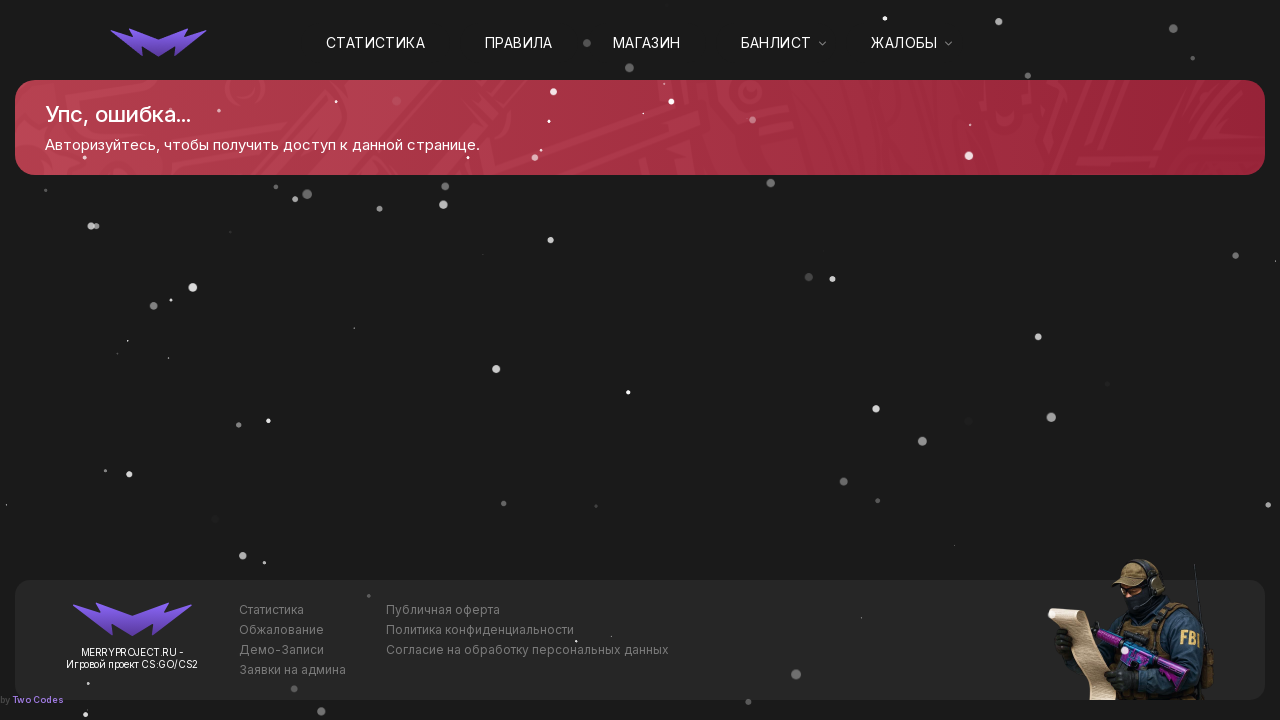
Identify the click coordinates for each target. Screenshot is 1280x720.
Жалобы (904, 42)
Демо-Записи (281, 649)
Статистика (375, 42)
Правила (519, 42)
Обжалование (281, 629)
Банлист (776, 42)
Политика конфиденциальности (480, 629)
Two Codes (38, 699)
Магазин (647, 42)
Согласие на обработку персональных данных (527, 649)
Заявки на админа (292, 669)
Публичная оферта (443, 609)
